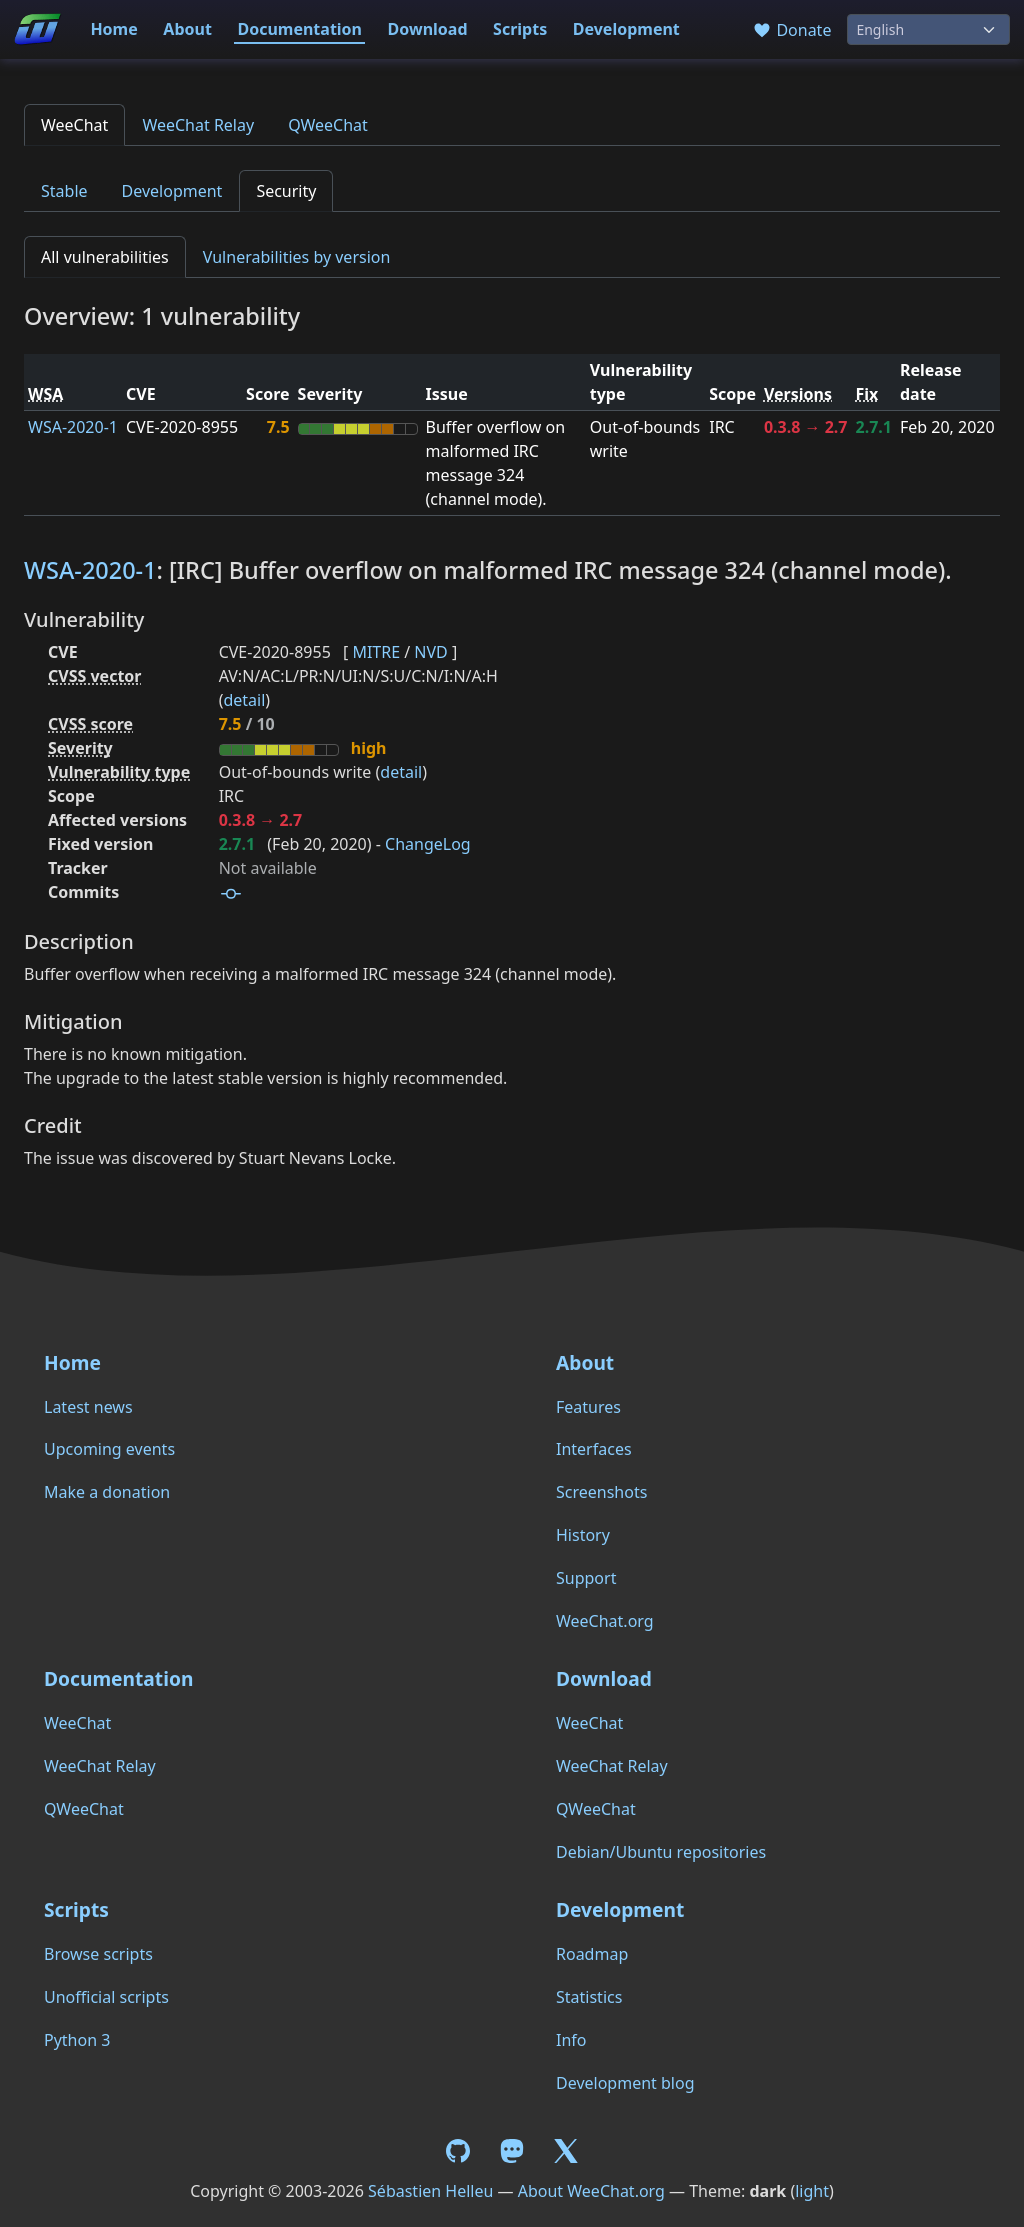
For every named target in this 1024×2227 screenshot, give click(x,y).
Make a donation (107, 1492)
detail (244, 700)
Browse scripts (98, 1954)
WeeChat (74, 125)
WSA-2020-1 (73, 427)
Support (586, 1578)
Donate (791, 30)
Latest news (88, 1407)
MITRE (376, 652)
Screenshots (601, 1492)
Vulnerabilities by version (297, 257)
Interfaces (594, 1449)
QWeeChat (328, 125)
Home (113, 29)
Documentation (299, 29)
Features (588, 1407)
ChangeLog (428, 844)
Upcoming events (109, 1449)
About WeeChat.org (591, 2191)
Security (286, 191)
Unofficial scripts (106, 1997)
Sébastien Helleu (430, 2191)
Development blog (625, 2083)
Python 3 (77, 2040)
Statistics (589, 1997)
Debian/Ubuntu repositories (661, 1852)
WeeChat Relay (198, 125)
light (812, 2191)
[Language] (928, 29)
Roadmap (592, 1954)
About (187, 29)
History (583, 1535)
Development (626, 29)
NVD (430, 652)
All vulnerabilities (105, 257)
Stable (64, 191)
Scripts (520, 29)
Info (571, 2040)
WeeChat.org (605, 1621)
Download (428, 29)
